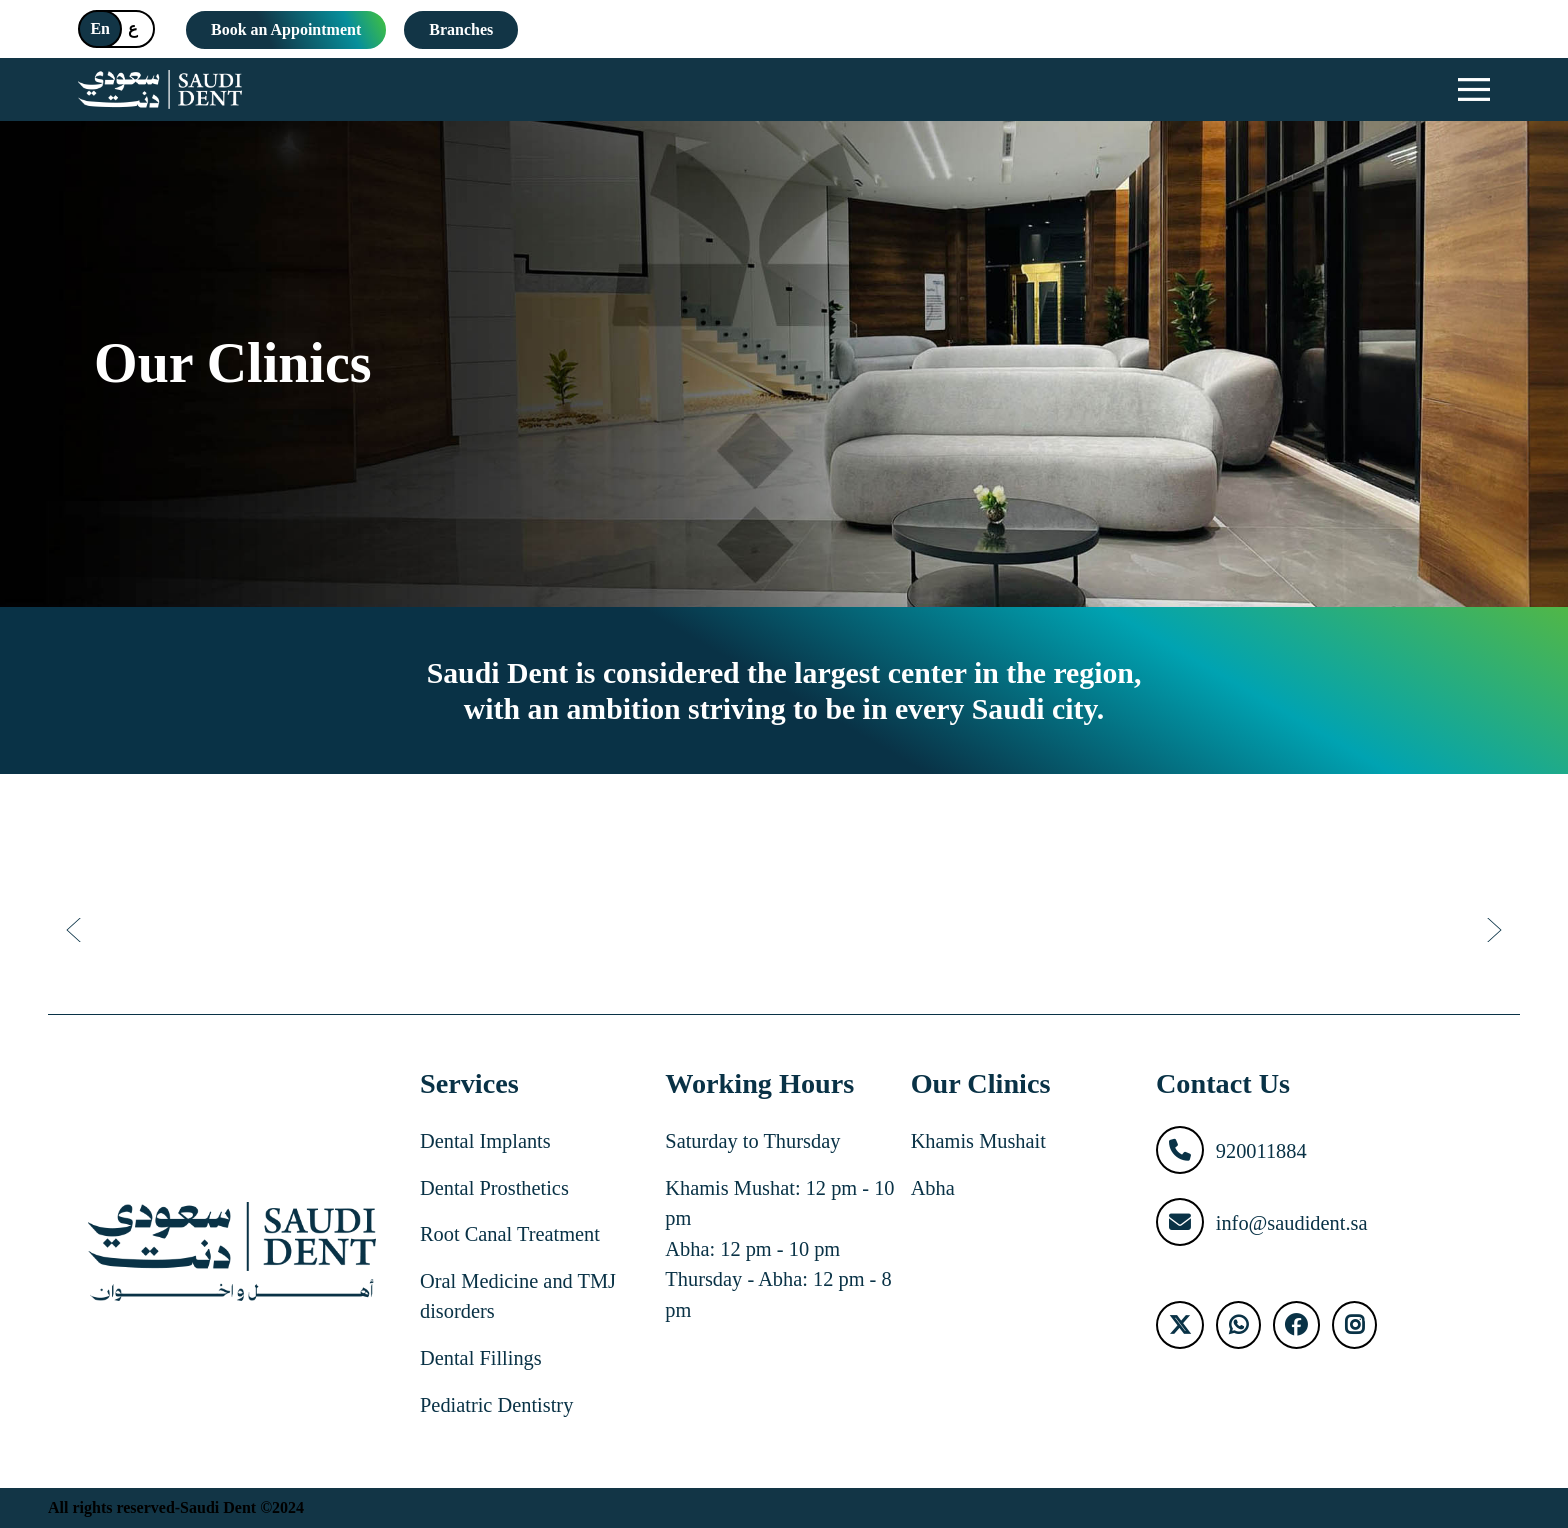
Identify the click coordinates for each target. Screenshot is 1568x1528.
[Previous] (76, 930)
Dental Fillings (481, 1358)
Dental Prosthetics (494, 1188)
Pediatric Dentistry (496, 1405)
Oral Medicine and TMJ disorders (518, 1296)
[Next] (1492, 930)
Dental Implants (485, 1141)
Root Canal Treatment (510, 1234)
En (100, 28)
